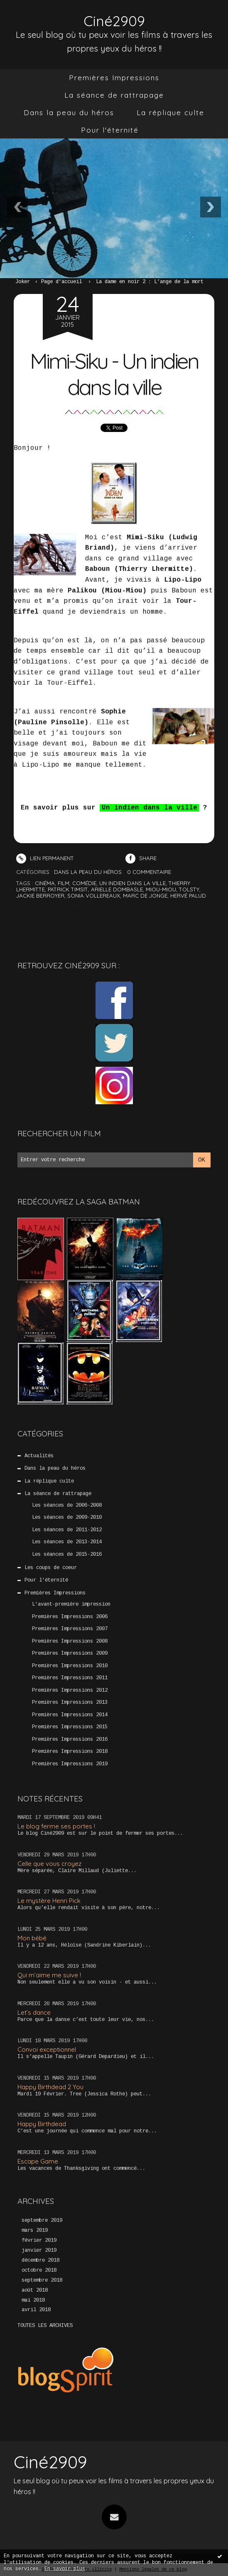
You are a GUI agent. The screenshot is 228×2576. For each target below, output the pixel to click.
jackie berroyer (40, 895)
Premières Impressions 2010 (70, 1666)
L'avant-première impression (71, 1604)
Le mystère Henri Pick (49, 1901)
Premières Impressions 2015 (70, 1727)
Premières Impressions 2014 (70, 1714)
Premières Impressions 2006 (70, 1617)
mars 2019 (35, 2230)
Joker (22, 282)
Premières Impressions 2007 (70, 1629)
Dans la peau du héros (69, 112)
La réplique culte (170, 112)
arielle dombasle (117, 889)
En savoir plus (64, 2569)
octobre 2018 (39, 2270)
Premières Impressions (114, 77)
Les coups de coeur (51, 1568)
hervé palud (188, 895)
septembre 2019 (42, 2220)
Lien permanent (45, 858)
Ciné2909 (114, 21)
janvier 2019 (39, 2250)
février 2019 (39, 2240)
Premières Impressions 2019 (70, 1764)
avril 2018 (36, 2310)
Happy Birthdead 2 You (50, 2086)
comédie (84, 883)
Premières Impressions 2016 (70, 1739)
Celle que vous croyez (49, 1863)
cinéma (45, 883)
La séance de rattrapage (114, 95)
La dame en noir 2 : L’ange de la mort (149, 282)
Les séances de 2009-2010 (67, 1517)
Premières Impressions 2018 (70, 1751)
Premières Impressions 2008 (70, 1641)
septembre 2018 (42, 2280)
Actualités (39, 1456)
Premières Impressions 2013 (70, 1702)
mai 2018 (33, 2300)
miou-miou (161, 889)
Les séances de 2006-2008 (67, 1505)
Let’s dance (34, 2012)
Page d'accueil (61, 282)
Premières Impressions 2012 (70, 1690)
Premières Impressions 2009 (70, 1653)
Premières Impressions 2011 (70, 1678)
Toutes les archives (45, 2325)
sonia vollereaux (93, 895)
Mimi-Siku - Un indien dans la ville (114, 373)
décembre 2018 (40, 2260)
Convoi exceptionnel (46, 2049)
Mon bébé (32, 1938)
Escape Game (37, 2161)
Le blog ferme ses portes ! (56, 1826)
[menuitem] (113, 77)
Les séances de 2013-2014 (67, 1542)
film (63, 883)
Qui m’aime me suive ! (49, 1975)
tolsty (189, 889)
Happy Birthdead (41, 2124)
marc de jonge (145, 895)
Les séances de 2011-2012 (67, 1529)
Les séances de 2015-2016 (67, 1554)
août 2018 (35, 2290)
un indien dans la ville (132, 883)
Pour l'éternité (110, 130)
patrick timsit (68, 889)
